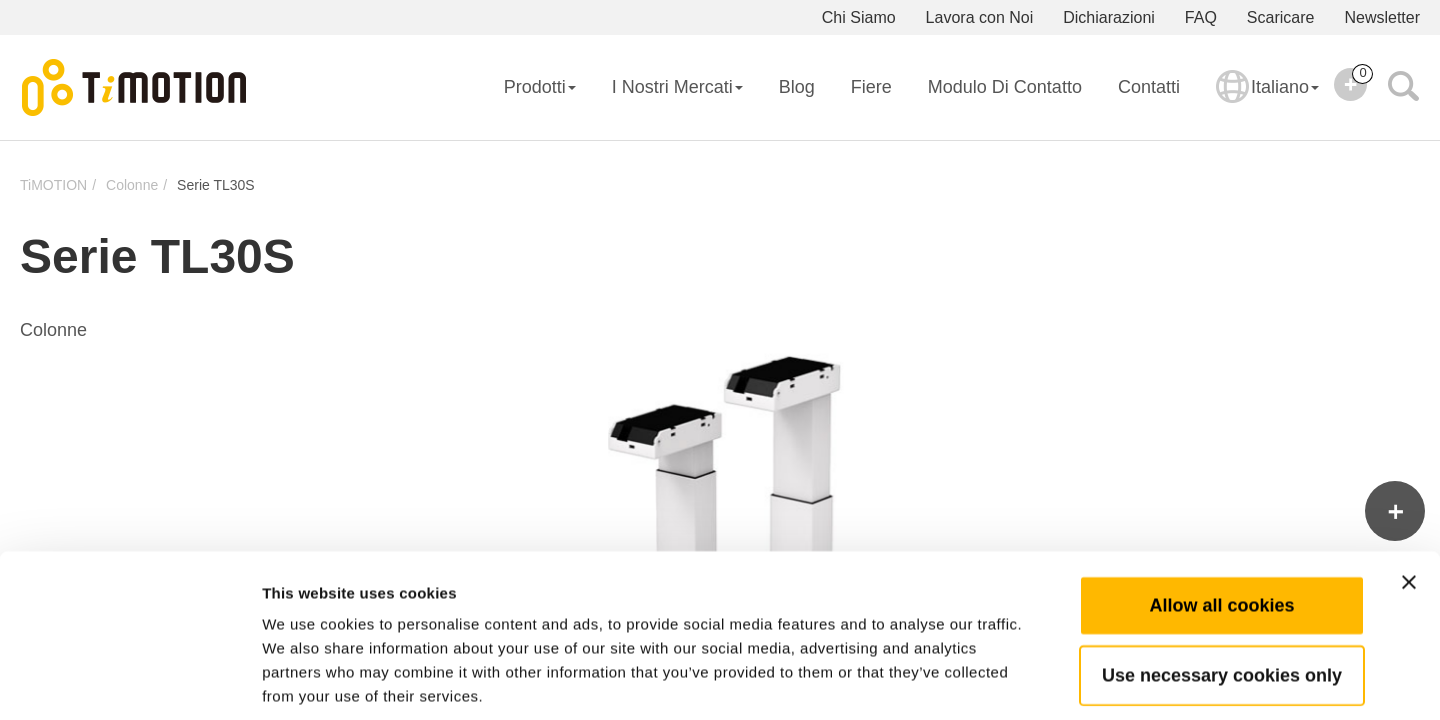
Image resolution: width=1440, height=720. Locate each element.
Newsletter (1382, 17)
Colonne (132, 185)
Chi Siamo (859, 17)
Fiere (871, 87)
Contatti (1149, 87)
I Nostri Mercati (677, 87)
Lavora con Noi (980, 17)
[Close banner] (1409, 486)
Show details (1049, 680)
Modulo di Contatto (1005, 87)
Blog (797, 87)
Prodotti (540, 87)
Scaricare (1281, 17)
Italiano (1267, 100)
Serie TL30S (216, 185)
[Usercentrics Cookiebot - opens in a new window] (129, 681)
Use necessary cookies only (1222, 579)
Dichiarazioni (1109, 17)
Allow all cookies (1221, 509)
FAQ (1201, 17)
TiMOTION (53, 185)
